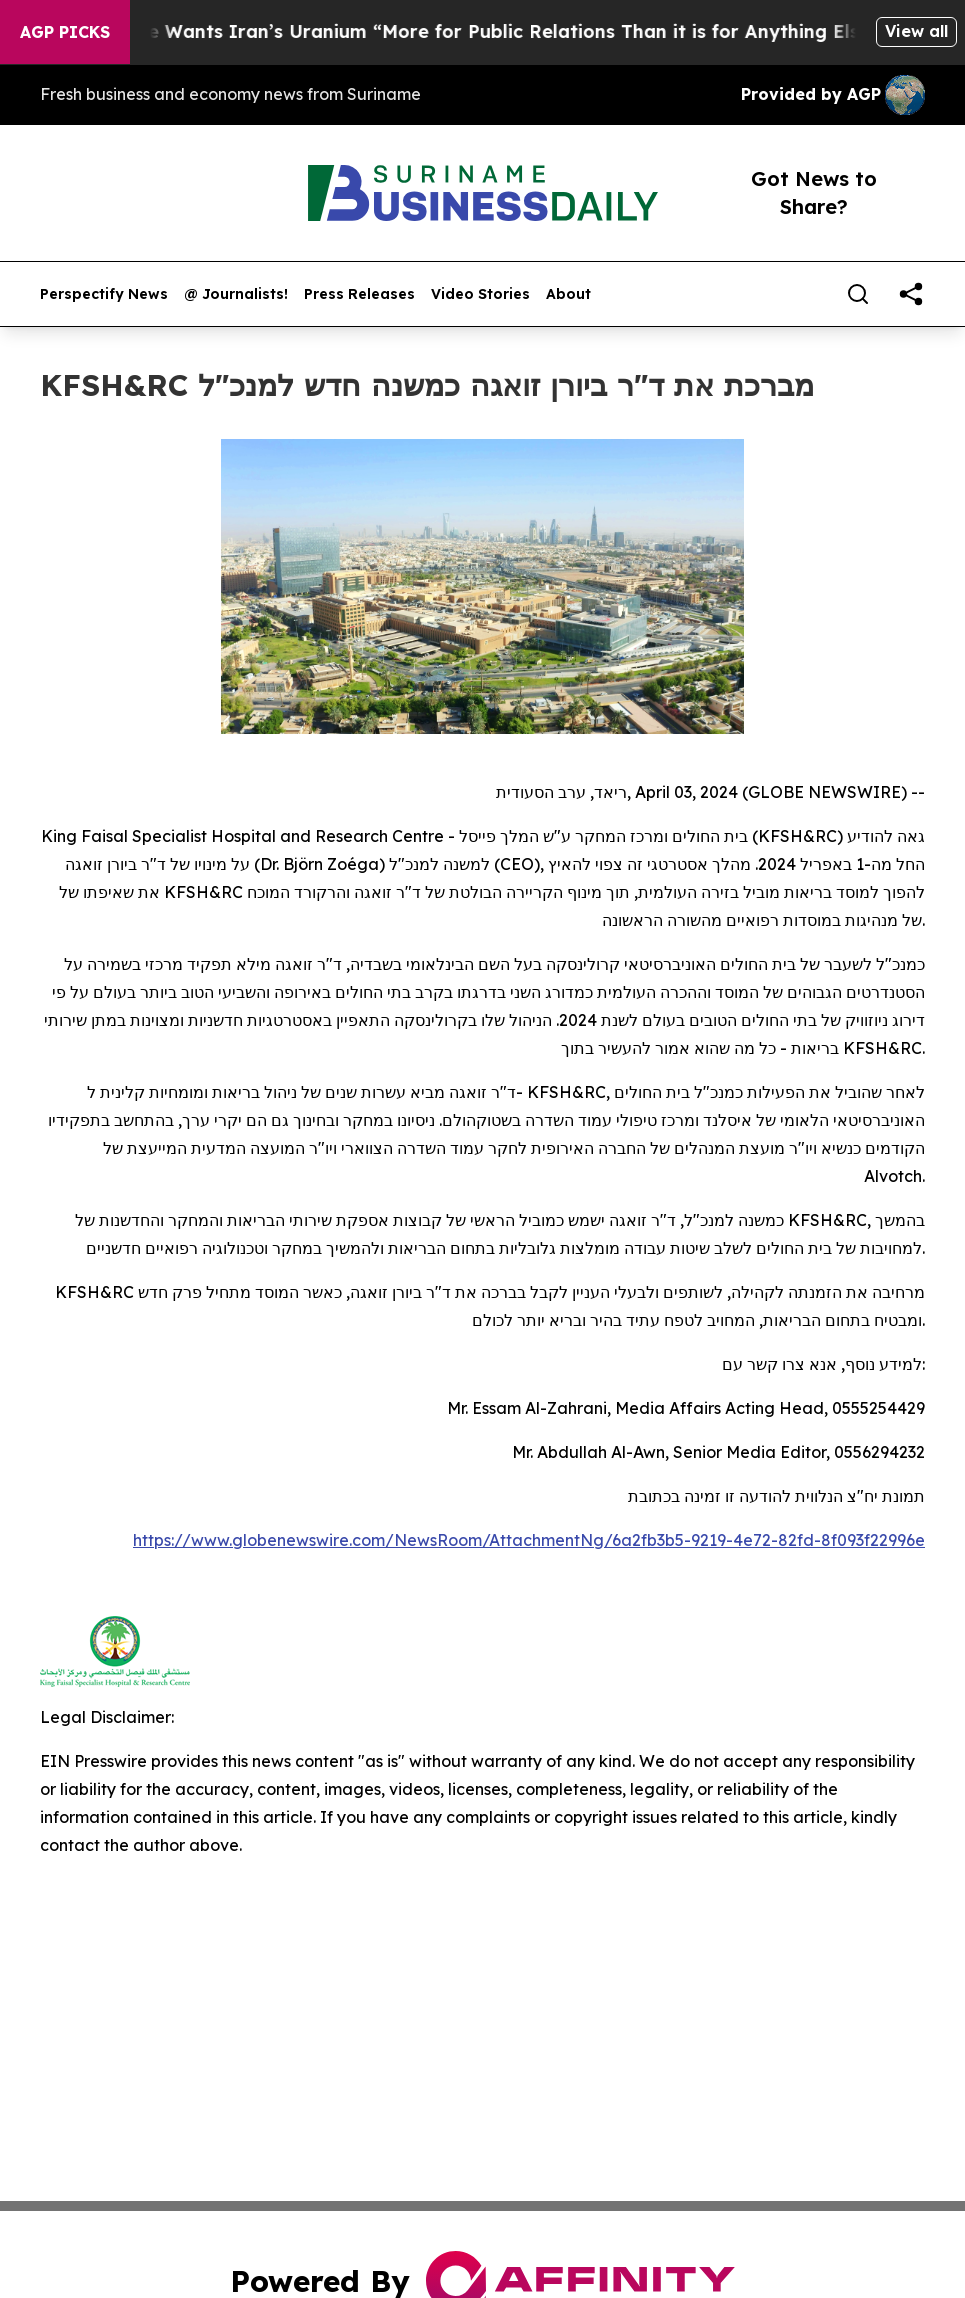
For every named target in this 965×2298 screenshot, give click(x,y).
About (568, 294)
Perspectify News (104, 294)
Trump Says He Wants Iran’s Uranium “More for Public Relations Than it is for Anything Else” (465, 31)
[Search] (858, 294)
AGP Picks (65, 32)
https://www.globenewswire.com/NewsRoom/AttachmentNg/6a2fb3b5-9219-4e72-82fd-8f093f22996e (529, 1540)
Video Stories (480, 294)
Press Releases (359, 294)
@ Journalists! (236, 294)
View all (916, 31)
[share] (911, 294)
